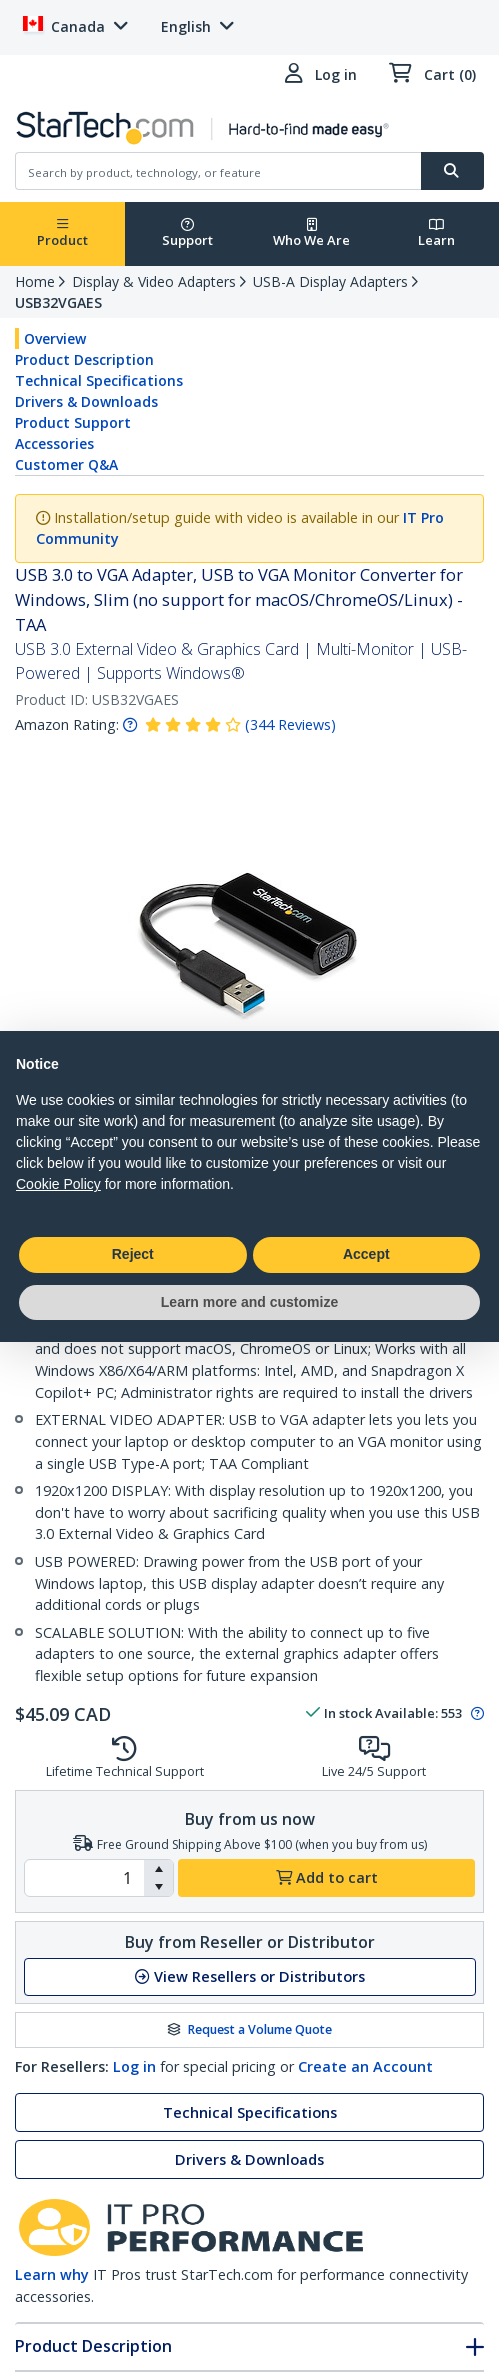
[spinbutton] (85, 1878)
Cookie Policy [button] (58, 1184)
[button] (158, 1869)
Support (187, 233)
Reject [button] (133, 1254)
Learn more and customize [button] (249, 1302)
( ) (290, 724)
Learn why (52, 2274)
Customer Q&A (66, 464)
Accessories (54, 443)
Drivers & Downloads (86, 401)
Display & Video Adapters (154, 281)
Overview (55, 338)
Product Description (84, 359)
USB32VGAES (58, 302)
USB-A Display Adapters (330, 281)
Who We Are (311, 233)
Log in (134, 2066)
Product (62, 233)
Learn (436, 233)
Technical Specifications (99, 380)
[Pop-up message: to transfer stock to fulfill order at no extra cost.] (474, 1714)
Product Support (73, 422)
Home (35, 281)
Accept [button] (366, 1254)
